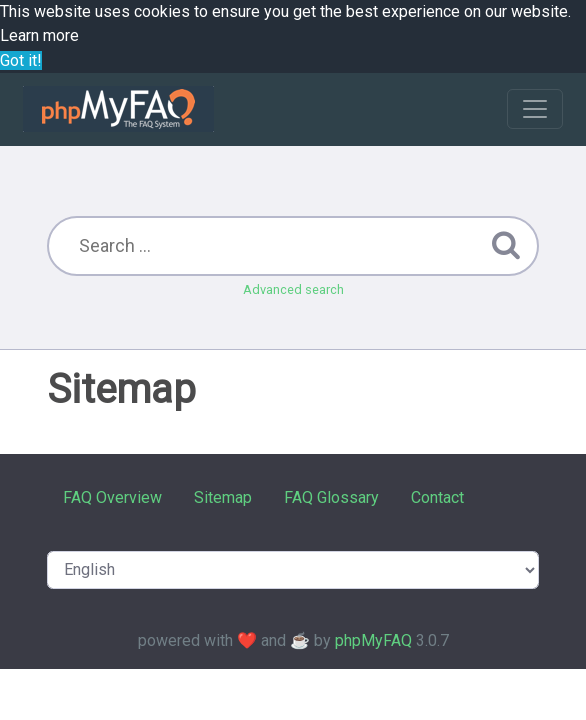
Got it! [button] (21, 60)
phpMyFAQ (373, 640)
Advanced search (293, 289)
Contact (437, 497)
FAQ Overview (112, 497)
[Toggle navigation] (535, 109)
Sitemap (223, 497)
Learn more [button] (39, 35)
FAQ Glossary (331, 497)
